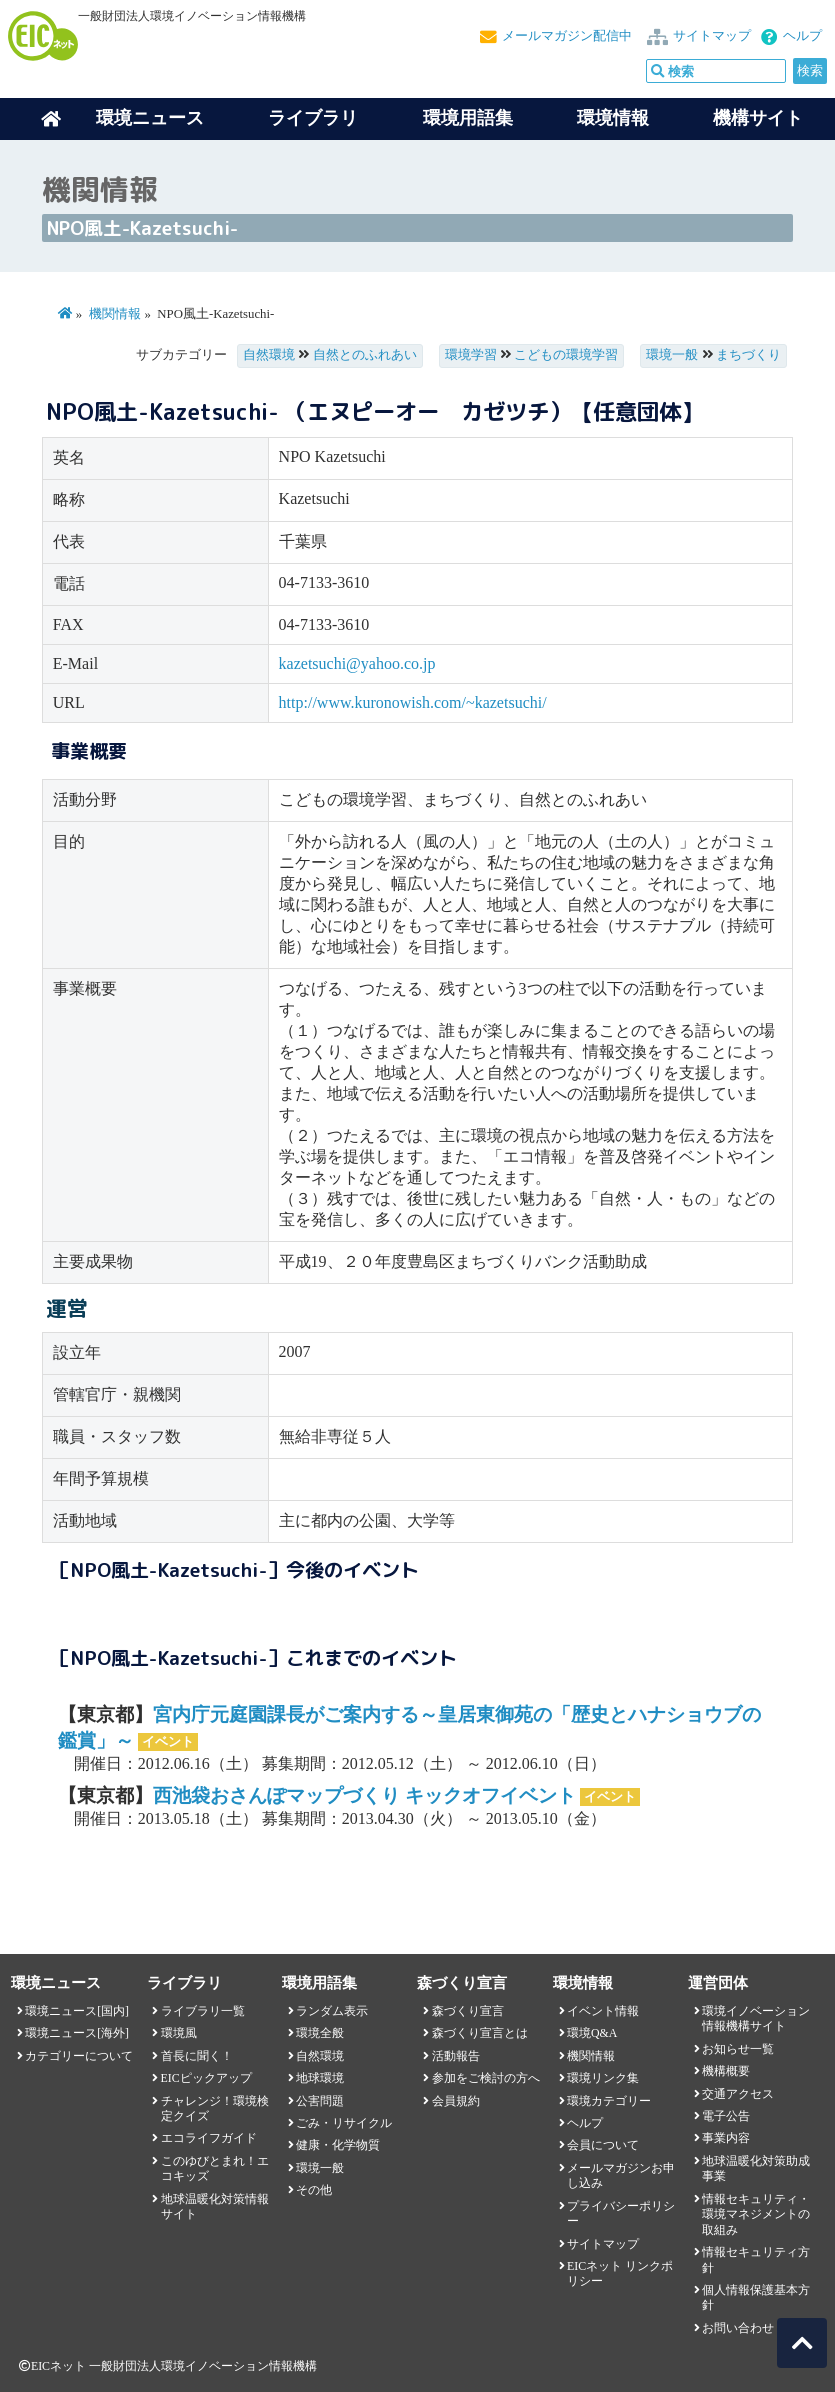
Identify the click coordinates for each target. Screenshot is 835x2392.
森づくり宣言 (468, 2011)
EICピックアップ (206, 2078)
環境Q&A (592, 2033)
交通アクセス (738, 2094)
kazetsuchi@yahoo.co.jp (357, 663)
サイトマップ (712, 36)
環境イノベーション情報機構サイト (756, 2018)
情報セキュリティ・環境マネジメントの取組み (756, 2214)
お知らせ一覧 (738, 2049)
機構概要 (726, 2071)
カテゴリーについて (79, 2056)
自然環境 (269, 355)
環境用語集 (468, 118)
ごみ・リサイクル (344, 2123)
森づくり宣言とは (480, 2033)
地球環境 (320, 2078)
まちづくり (748, 355)
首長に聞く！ (197, 2056)
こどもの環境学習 (566, 355)
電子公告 (726, 2116)
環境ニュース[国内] (77, 2011)
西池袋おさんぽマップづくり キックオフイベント (364, 1795)
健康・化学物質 (338, 2145)
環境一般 (672, 355)
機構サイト (758, 118)
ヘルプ (802, 36)
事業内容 (726, 2138)
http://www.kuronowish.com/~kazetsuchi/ (413, 702)
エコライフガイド (209, 2138)
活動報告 (456, 2056)
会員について (603, 2145)
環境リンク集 (603, 2078)
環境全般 (320, 2033)
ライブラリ (313, 118)
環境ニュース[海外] (77, 2033)
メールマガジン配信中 (567, 36)
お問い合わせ (738, 2328)
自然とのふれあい (365, 355)
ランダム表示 (332, 2011)
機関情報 (115, 314)
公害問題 (320, 2101)
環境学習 (471, 355)
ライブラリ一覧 (203, 2011)
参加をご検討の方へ (486, 2078)
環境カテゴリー (609, 2101)
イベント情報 (603, 2011)
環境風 (179, 2033)
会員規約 (456, 2101)
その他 (314, 2190)
